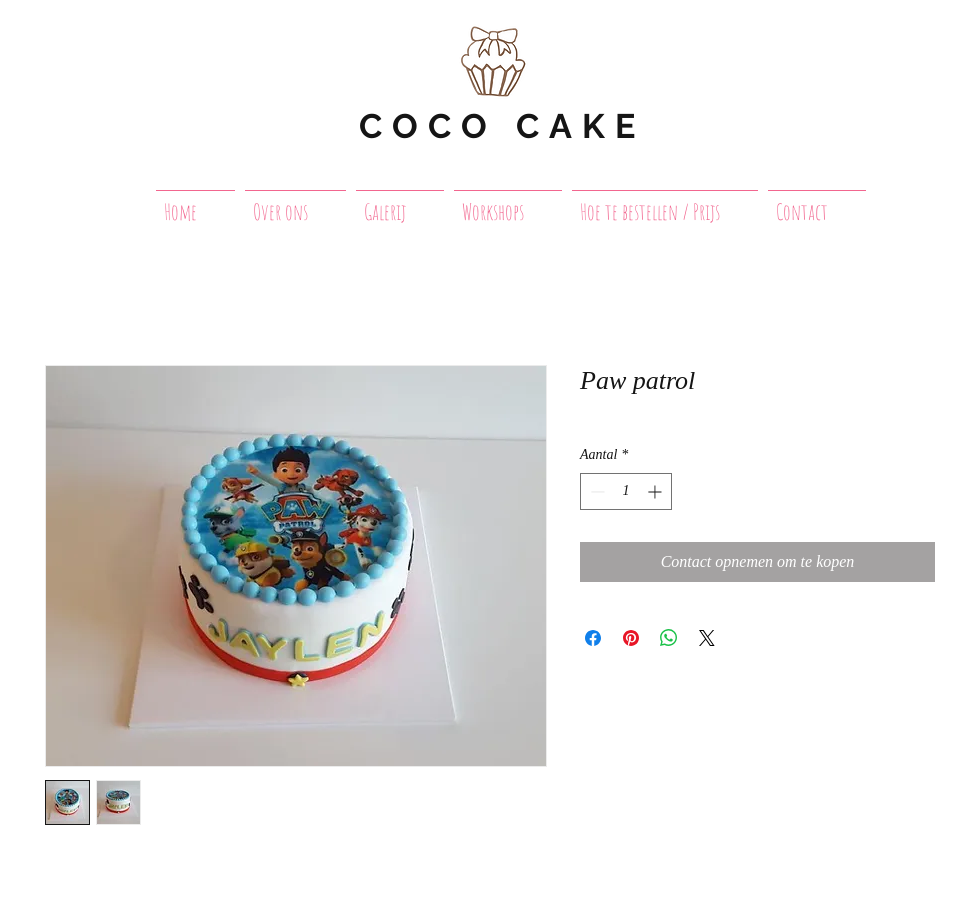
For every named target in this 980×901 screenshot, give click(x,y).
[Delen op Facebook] (593, 638)
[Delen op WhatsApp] (669, 638)
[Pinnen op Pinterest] (631, 638)
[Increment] (656, 491)
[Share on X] (707, 638)
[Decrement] (595, 491)
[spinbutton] (626, 491)
